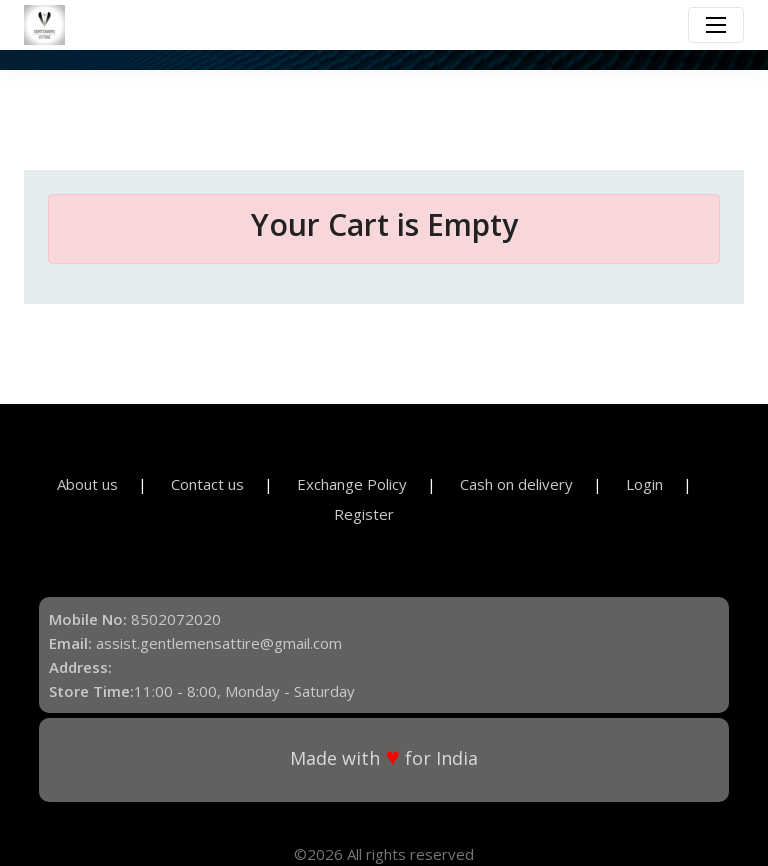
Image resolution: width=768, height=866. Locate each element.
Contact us (207, 484)
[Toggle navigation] (716, 25)
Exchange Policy (352, 484)
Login (644, 484)
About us (87, 484)
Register (364, 514)
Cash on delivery (516, 484)
